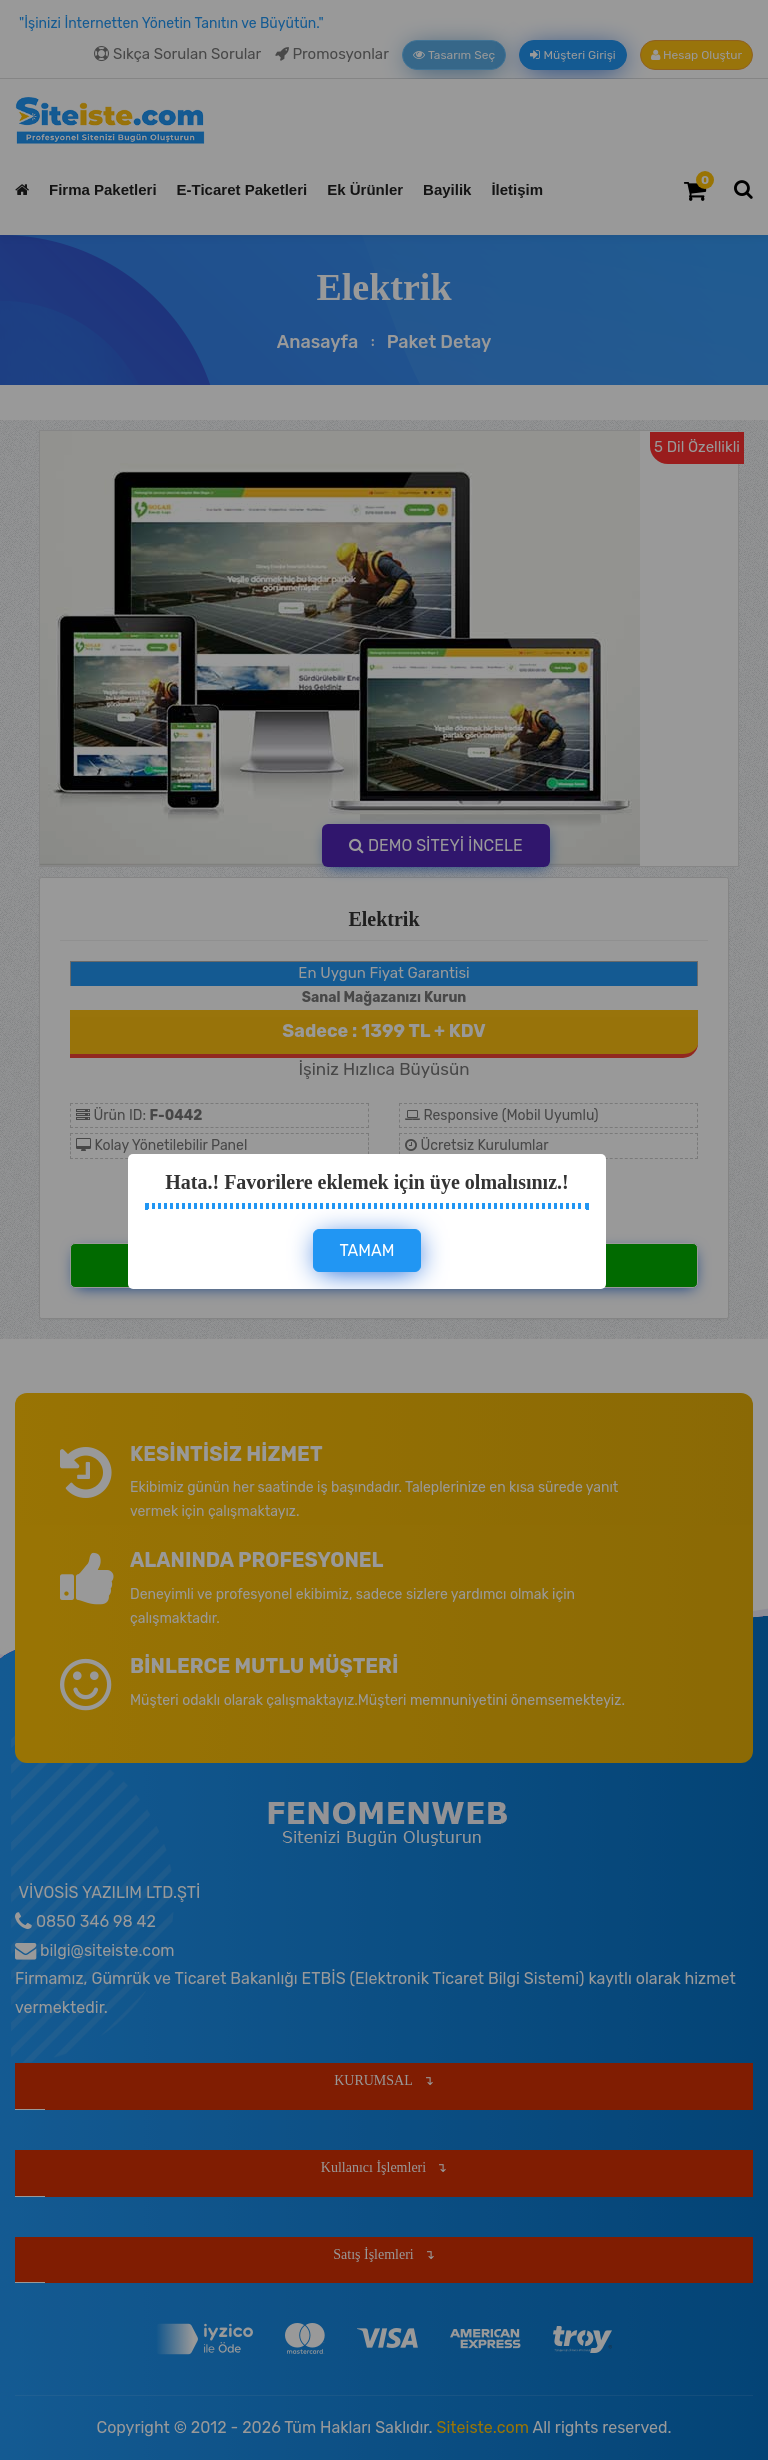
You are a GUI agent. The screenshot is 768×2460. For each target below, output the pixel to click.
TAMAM (367, 1250)
